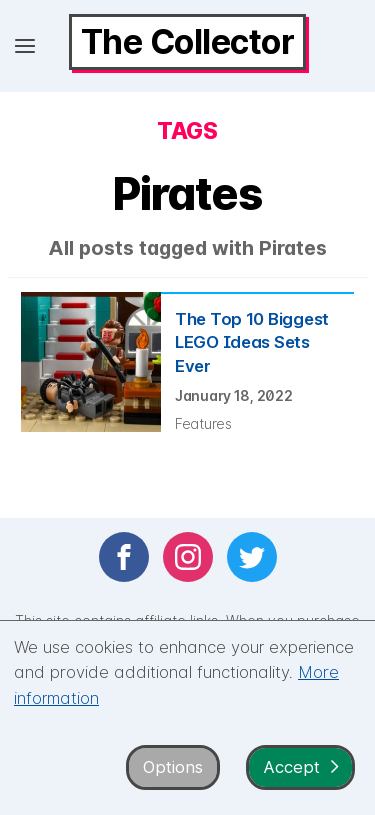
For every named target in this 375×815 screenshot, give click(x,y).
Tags (187, 131)
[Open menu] (25, 46)
